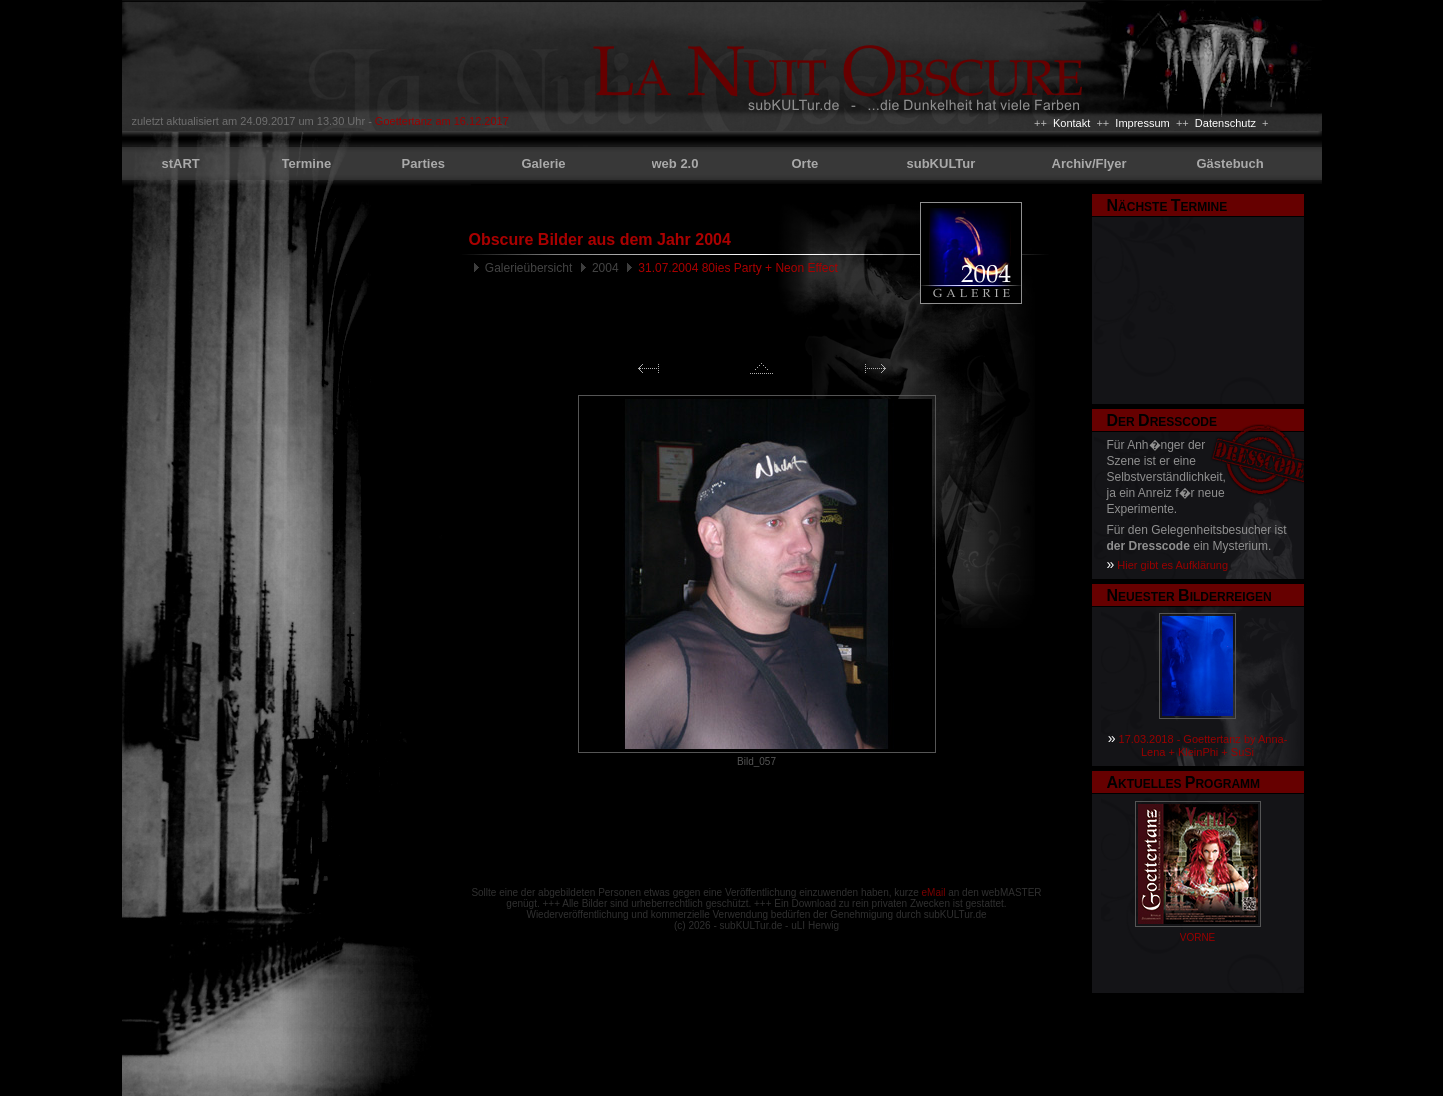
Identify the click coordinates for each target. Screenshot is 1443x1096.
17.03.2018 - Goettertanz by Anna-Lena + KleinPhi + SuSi (1203, 745)
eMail (934, 892)
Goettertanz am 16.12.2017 (442, 121)
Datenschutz (1225, 123)
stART (181, 163)
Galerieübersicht (528, 268)
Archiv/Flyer (1089, 163)
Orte (805, 163)
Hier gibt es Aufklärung (1172, 565)
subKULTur (941, 163)
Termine (307, 163)
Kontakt (1071, 123)
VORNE (1198, 937)
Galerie (544, 163)
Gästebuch (1230, 163)
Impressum (1142, 123)
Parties (423, 163)
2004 (605, 268)
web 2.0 (675, 163)
